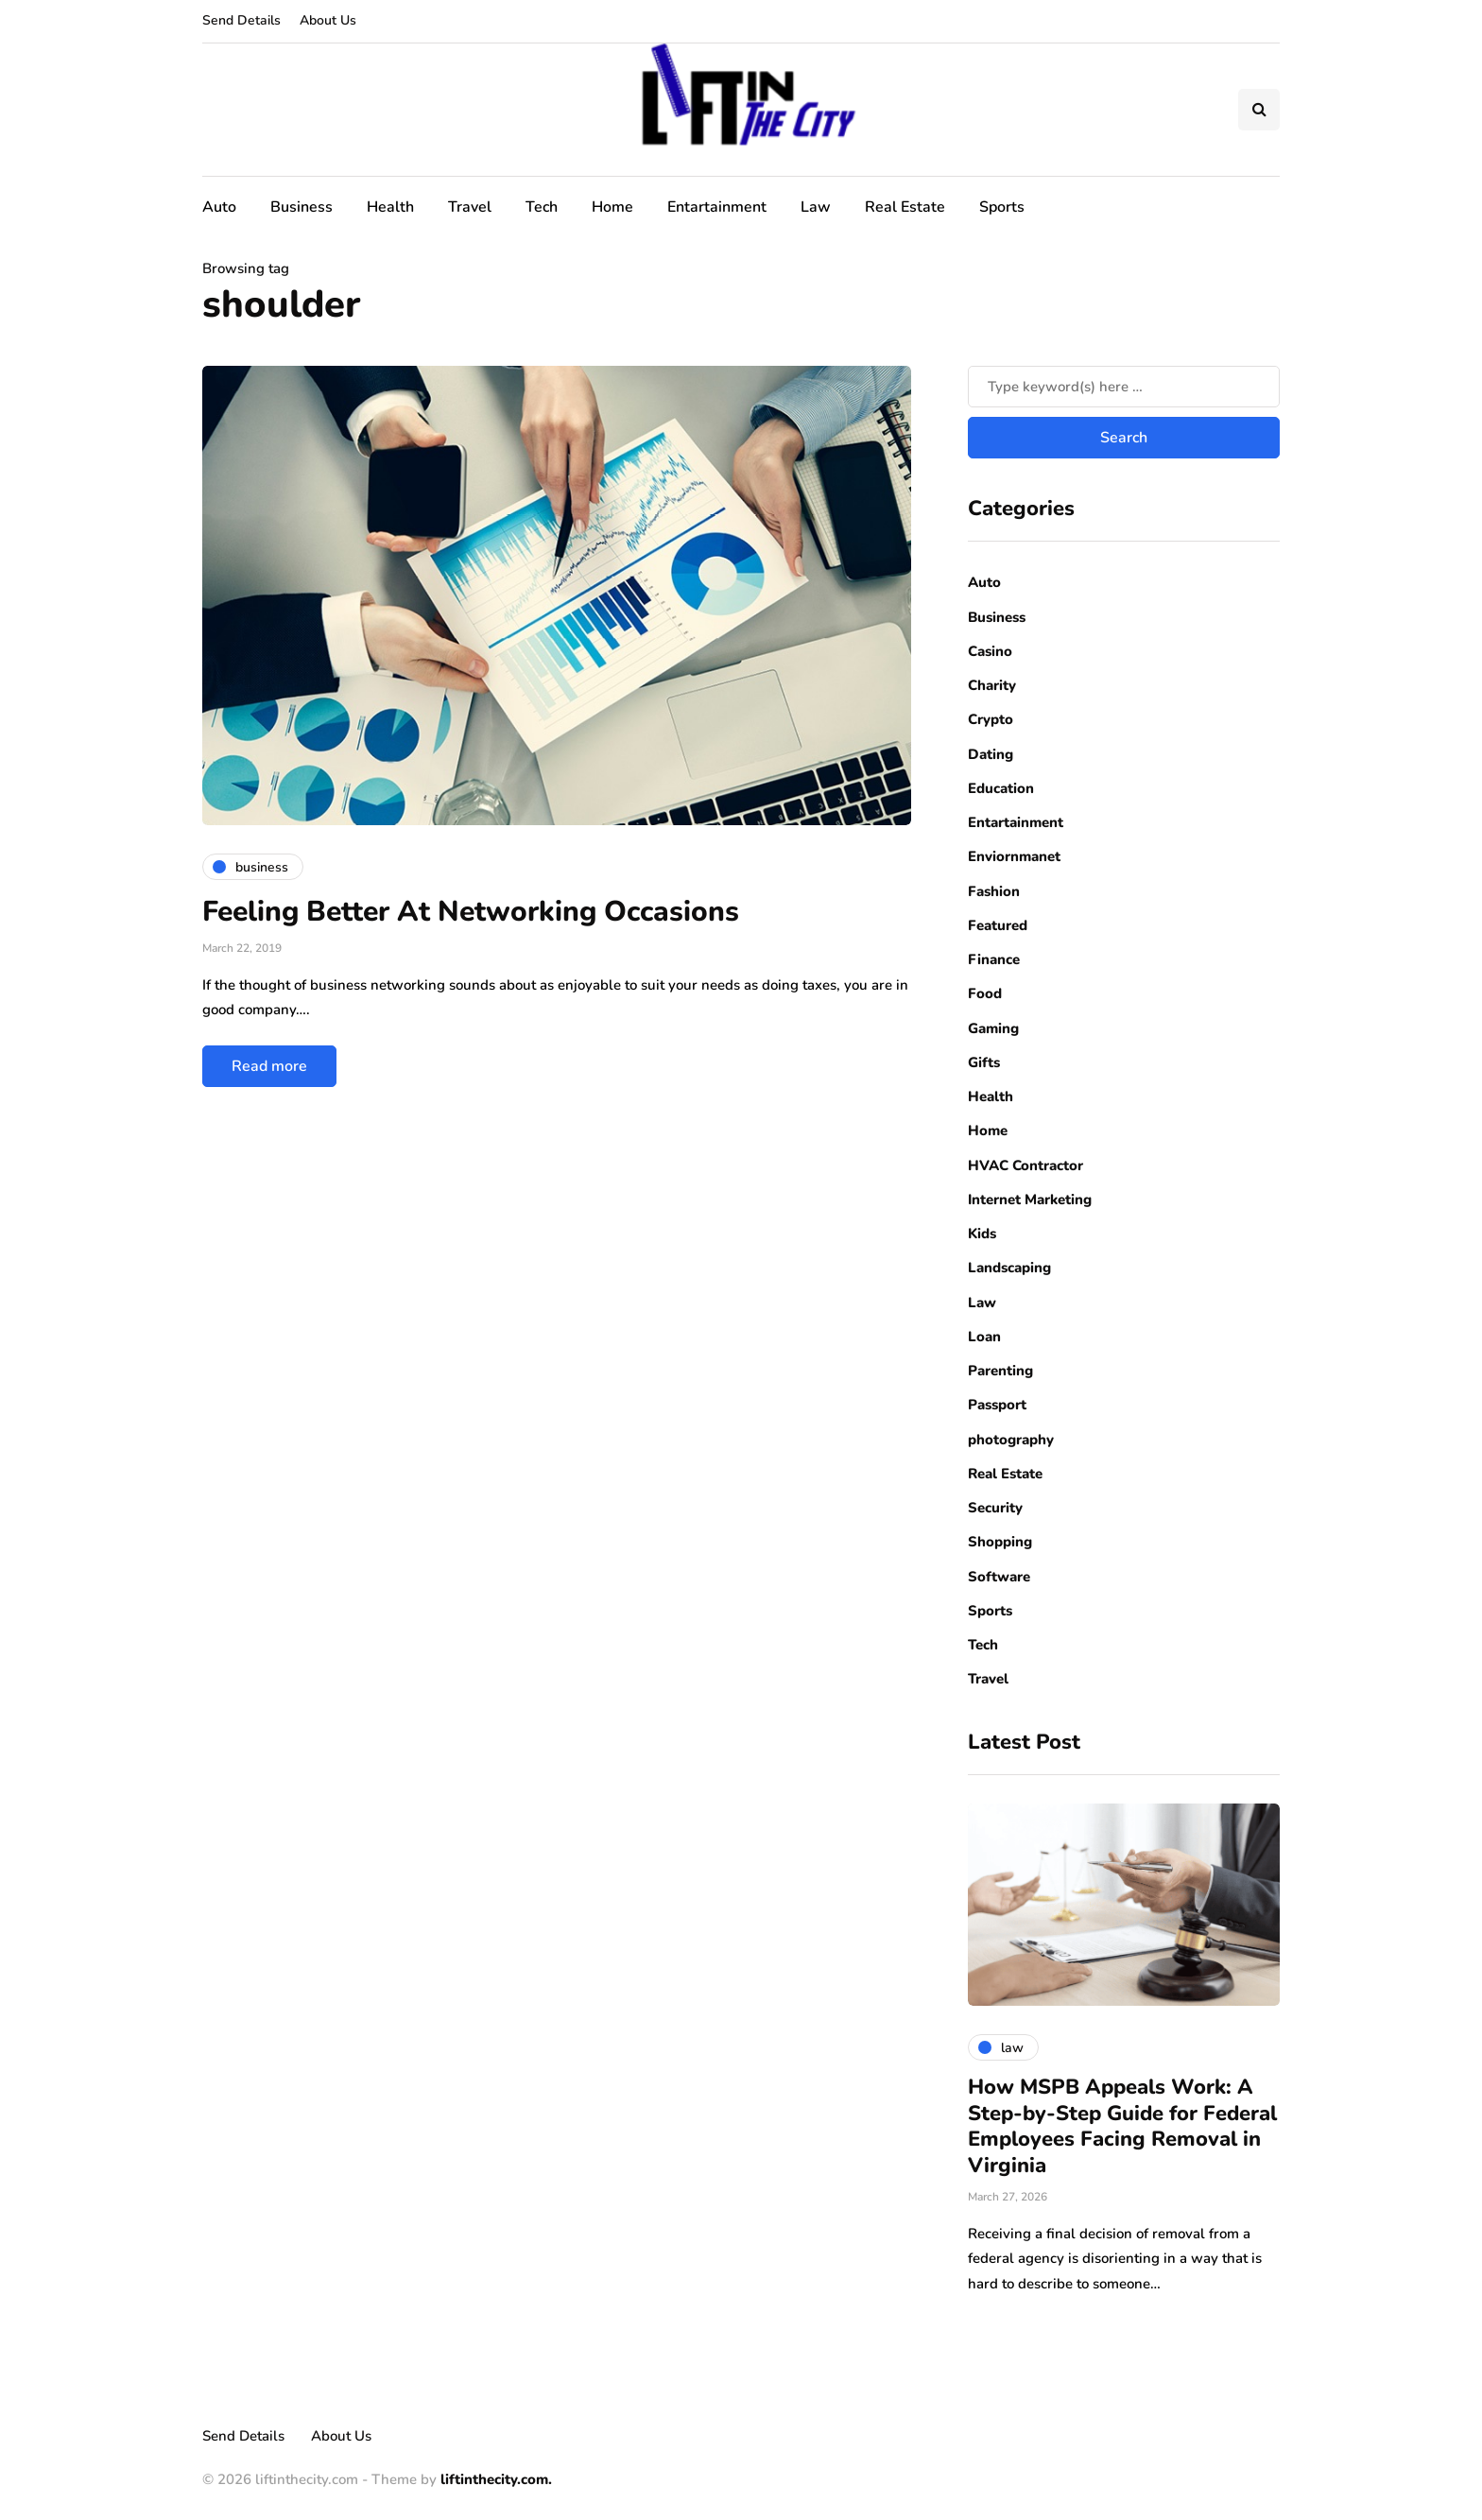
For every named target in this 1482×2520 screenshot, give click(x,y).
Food (985, 993)
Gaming (993, 1028)
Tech (542, 207)
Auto (219, 207)
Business (301, 207)
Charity (992, 685)
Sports (1002, 207)
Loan (984, 1336)
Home (612, 207)
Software (999, 1576)
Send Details (241, 20)
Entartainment (717, 207)
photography (1011, 1439)
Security (995, 1507)
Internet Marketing (1030, 1199)
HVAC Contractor (1025, 1165)
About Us (328, 20)
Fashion (994, 891)
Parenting (1000, 1370)
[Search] (1124, 386)
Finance (994, 959)
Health (390, 207)
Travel (469, 207)
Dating (990, 754)
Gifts (984, 1062)
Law (816, 207)
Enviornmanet (1014, 856)
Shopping (1000, 1541)
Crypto (990, 719)
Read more (269, 1066)
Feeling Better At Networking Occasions (470, 911)
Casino (990, 651)
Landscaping (1009, 1267)
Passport (997, 1404)
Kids (982, 1233)
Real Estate (905, 207)
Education (1001, 788)
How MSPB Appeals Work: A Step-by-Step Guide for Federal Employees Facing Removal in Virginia (1122, 2126)
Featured (997, 925)
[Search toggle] (1259, 109)
